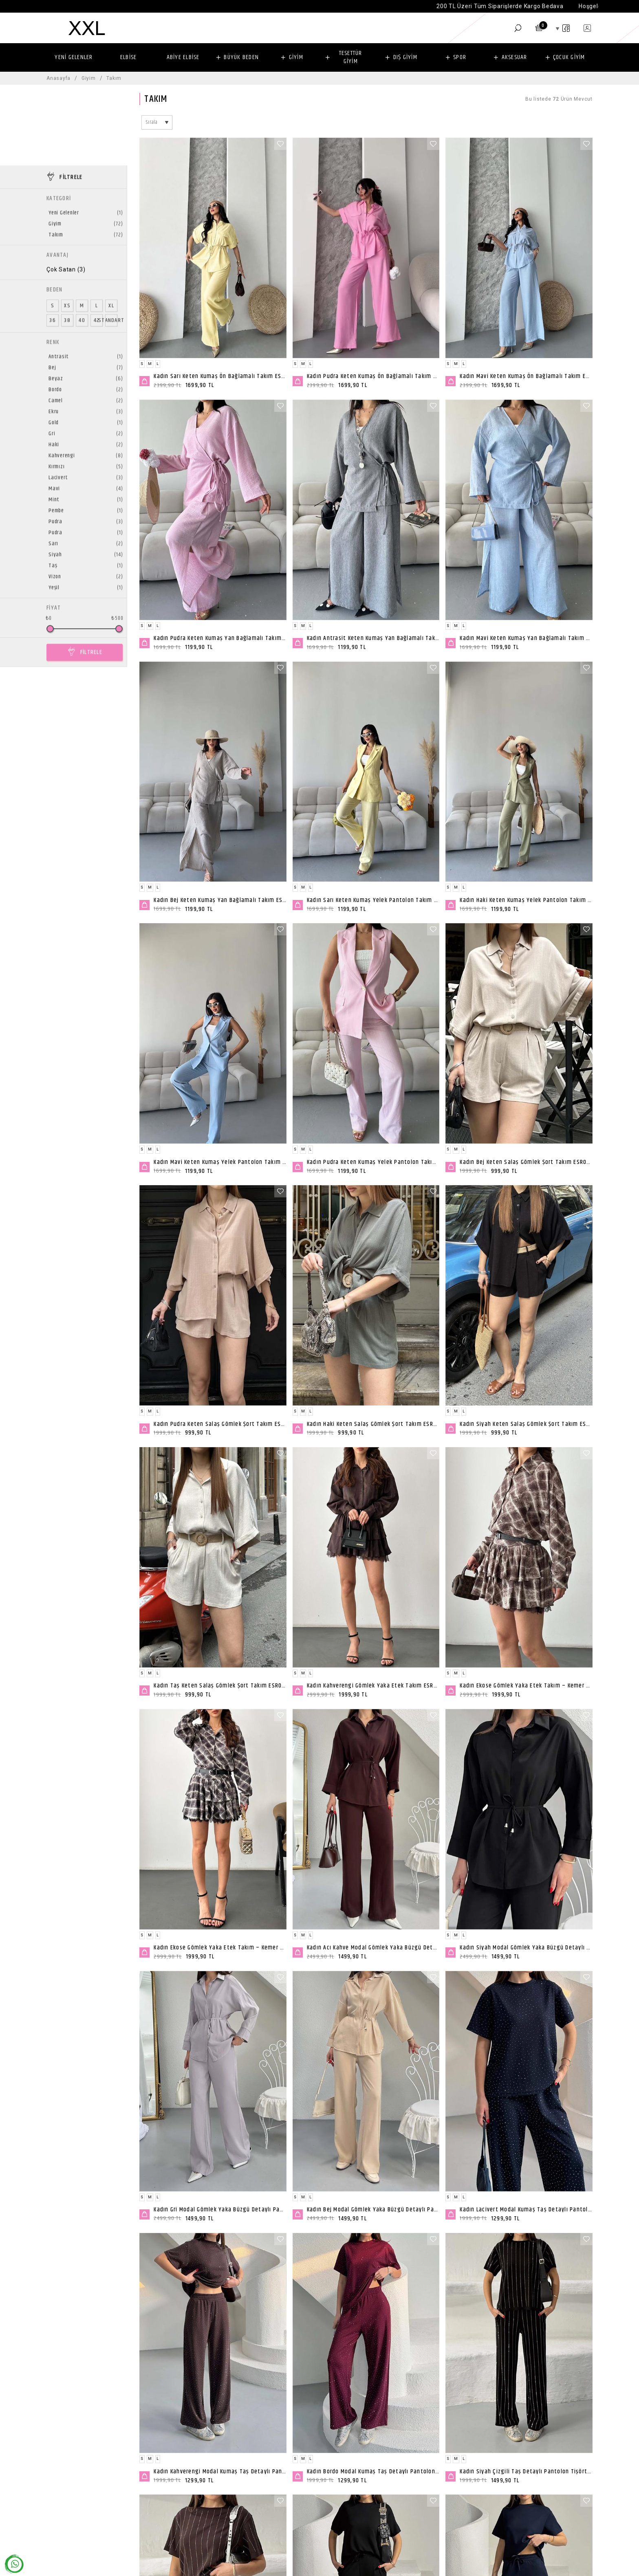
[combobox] (157, 122)
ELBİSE (128, 57)
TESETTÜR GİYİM (350, 57)
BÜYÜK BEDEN (241, 57)
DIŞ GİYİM (405, 57)
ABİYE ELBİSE (183, 57)
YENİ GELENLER (74, 57)
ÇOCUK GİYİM (569, 57)
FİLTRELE (91, 571)
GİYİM (296, 57)
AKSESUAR (514, 57)
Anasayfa (58, 78)
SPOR (459, 57)
